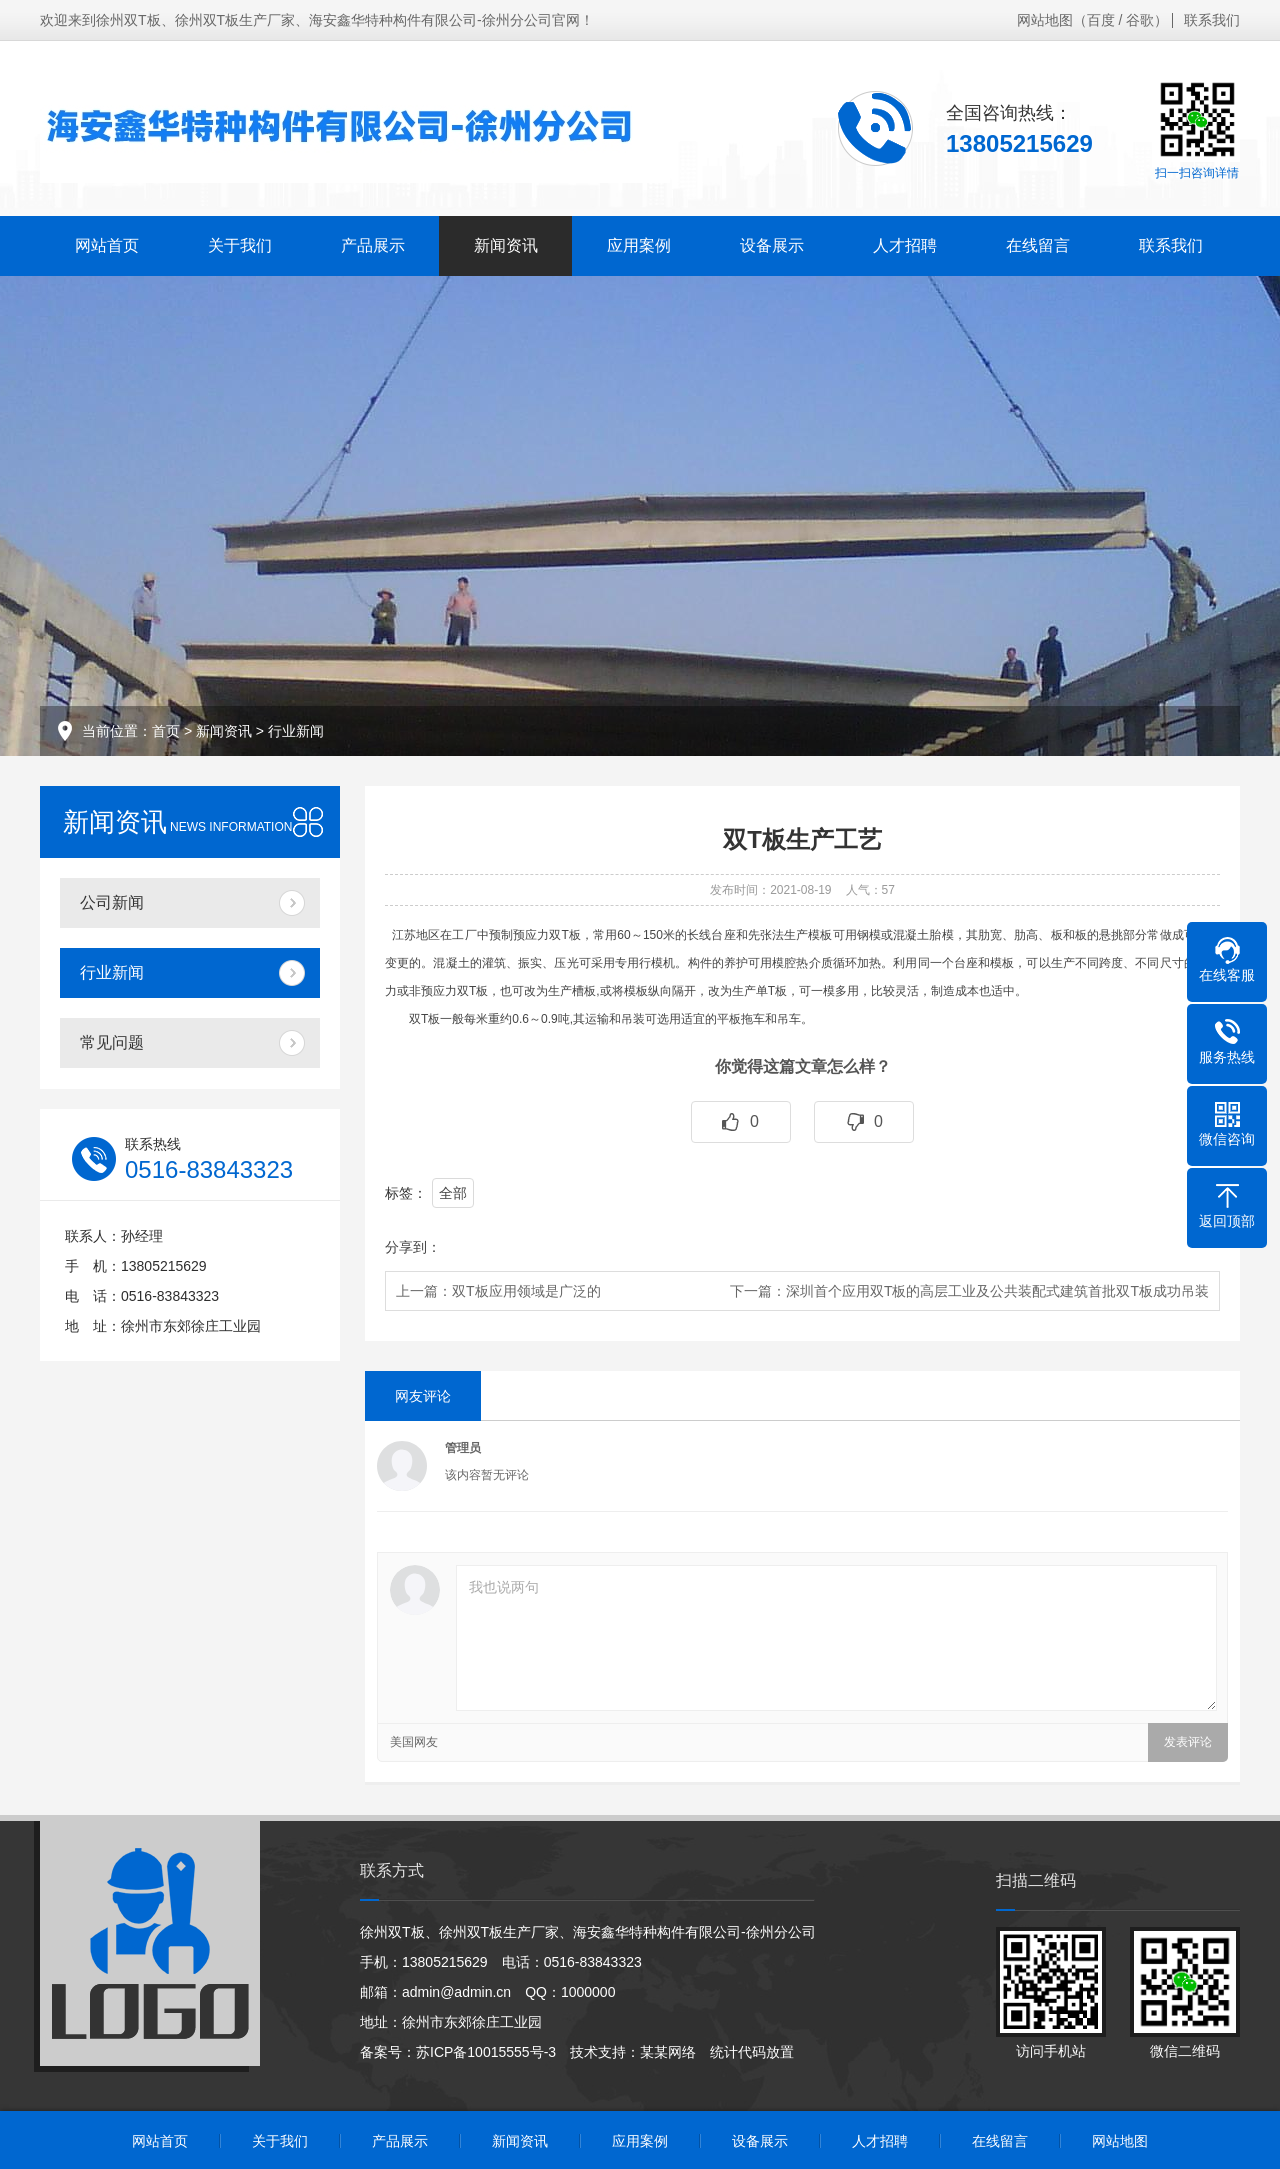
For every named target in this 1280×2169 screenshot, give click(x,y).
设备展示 (772, 245)
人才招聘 (905, 245)
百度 (1101, 20)
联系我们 (1212, 20)
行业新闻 (296, 731)
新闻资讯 (506, 245)
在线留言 (1038, 245)
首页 (166, 731)
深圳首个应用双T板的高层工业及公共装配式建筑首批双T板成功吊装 (997, 1291)
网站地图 (1045, 20)
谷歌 (1140, 20)
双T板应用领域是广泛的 (526, 1291)
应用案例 (639, 245)
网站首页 (107, 245)
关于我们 (240, 245)
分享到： (413, 1247)
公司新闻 (112, 902)
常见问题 (112, 1042)
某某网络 (668, 2052)
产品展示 (373, 245)
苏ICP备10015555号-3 (486, 2052)
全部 (453, 1193)
